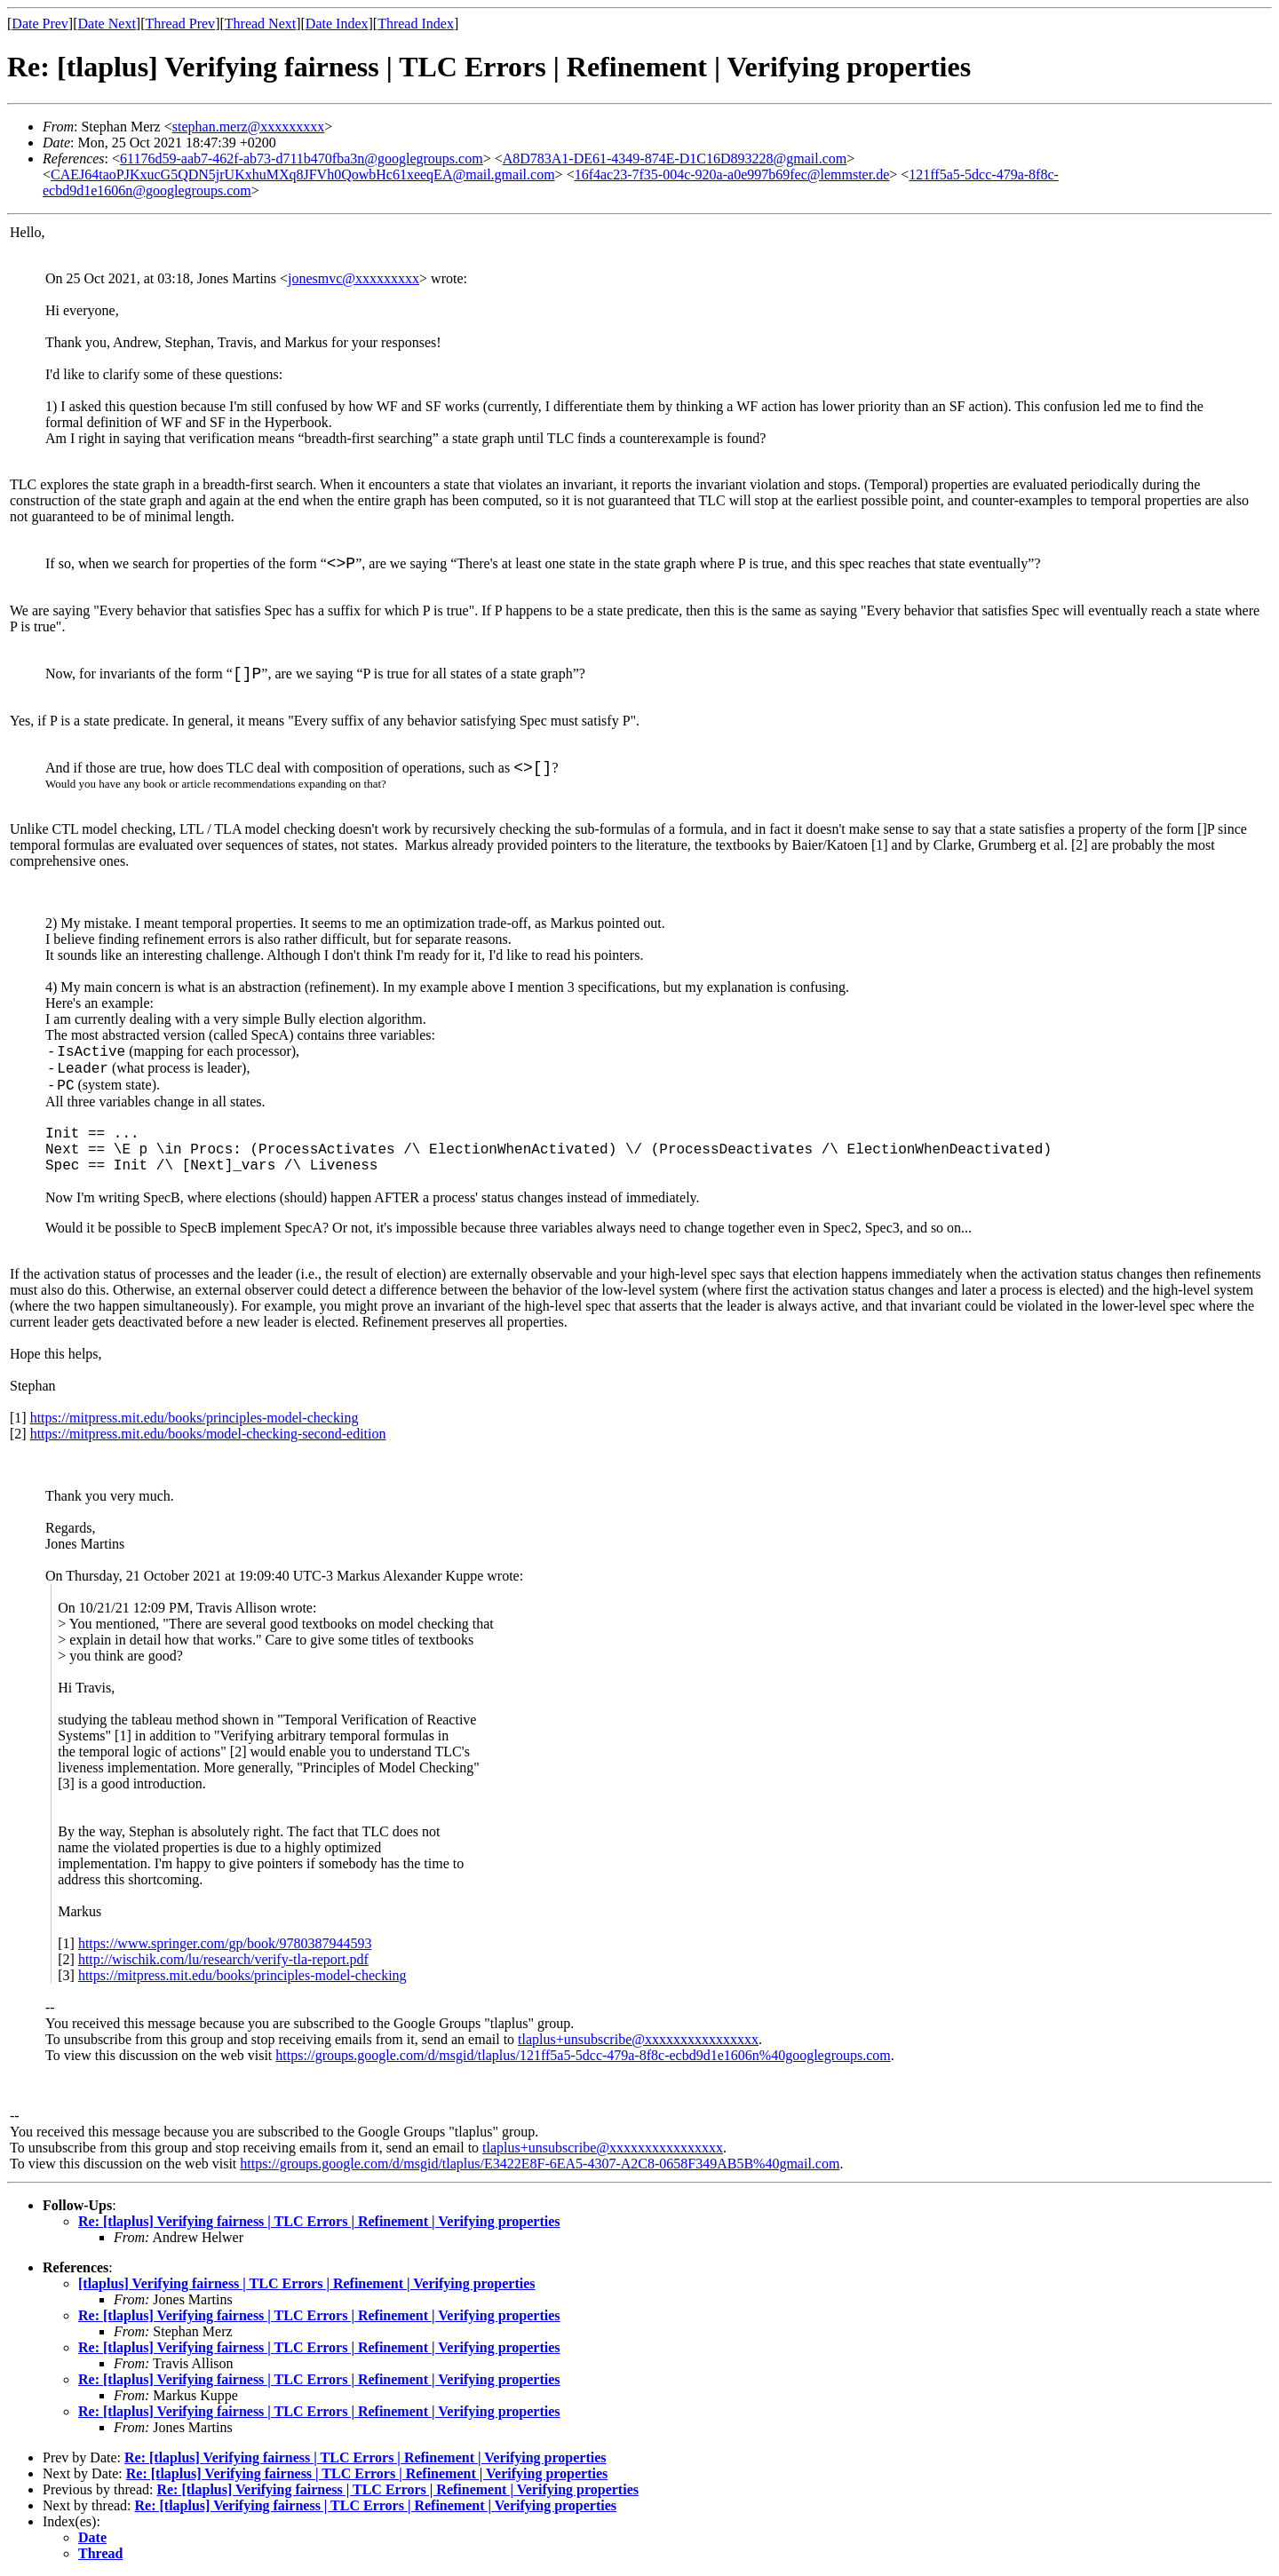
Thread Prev (180, 23)
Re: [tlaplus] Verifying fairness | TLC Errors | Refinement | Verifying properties (319, 2221)
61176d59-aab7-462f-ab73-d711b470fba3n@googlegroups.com (301, 158)
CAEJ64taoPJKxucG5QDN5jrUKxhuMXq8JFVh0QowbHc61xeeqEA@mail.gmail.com (303, 174)
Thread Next (260, 23)
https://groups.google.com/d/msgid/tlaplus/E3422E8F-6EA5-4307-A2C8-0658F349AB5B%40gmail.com (539, 2163)
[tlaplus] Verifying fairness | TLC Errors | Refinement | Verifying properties (307, 2283)
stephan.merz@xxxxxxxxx (248, 126)
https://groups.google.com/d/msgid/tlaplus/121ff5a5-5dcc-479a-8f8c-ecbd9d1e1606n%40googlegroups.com (582, 2055)
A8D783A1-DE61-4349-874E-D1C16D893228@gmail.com (675, 158)
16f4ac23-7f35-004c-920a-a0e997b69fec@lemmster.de (732, 174)
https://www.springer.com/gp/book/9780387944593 (225, 1943)
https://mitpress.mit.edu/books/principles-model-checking (194, 1417)
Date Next (107, 23)
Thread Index (415, 23)
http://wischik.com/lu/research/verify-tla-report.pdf (223, 1959)
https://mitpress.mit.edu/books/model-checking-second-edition (208, 1433)
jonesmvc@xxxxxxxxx (353, 278)
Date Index (337, 23)
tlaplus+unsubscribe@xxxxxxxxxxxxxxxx (638, 2039)
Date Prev (40, 23)
